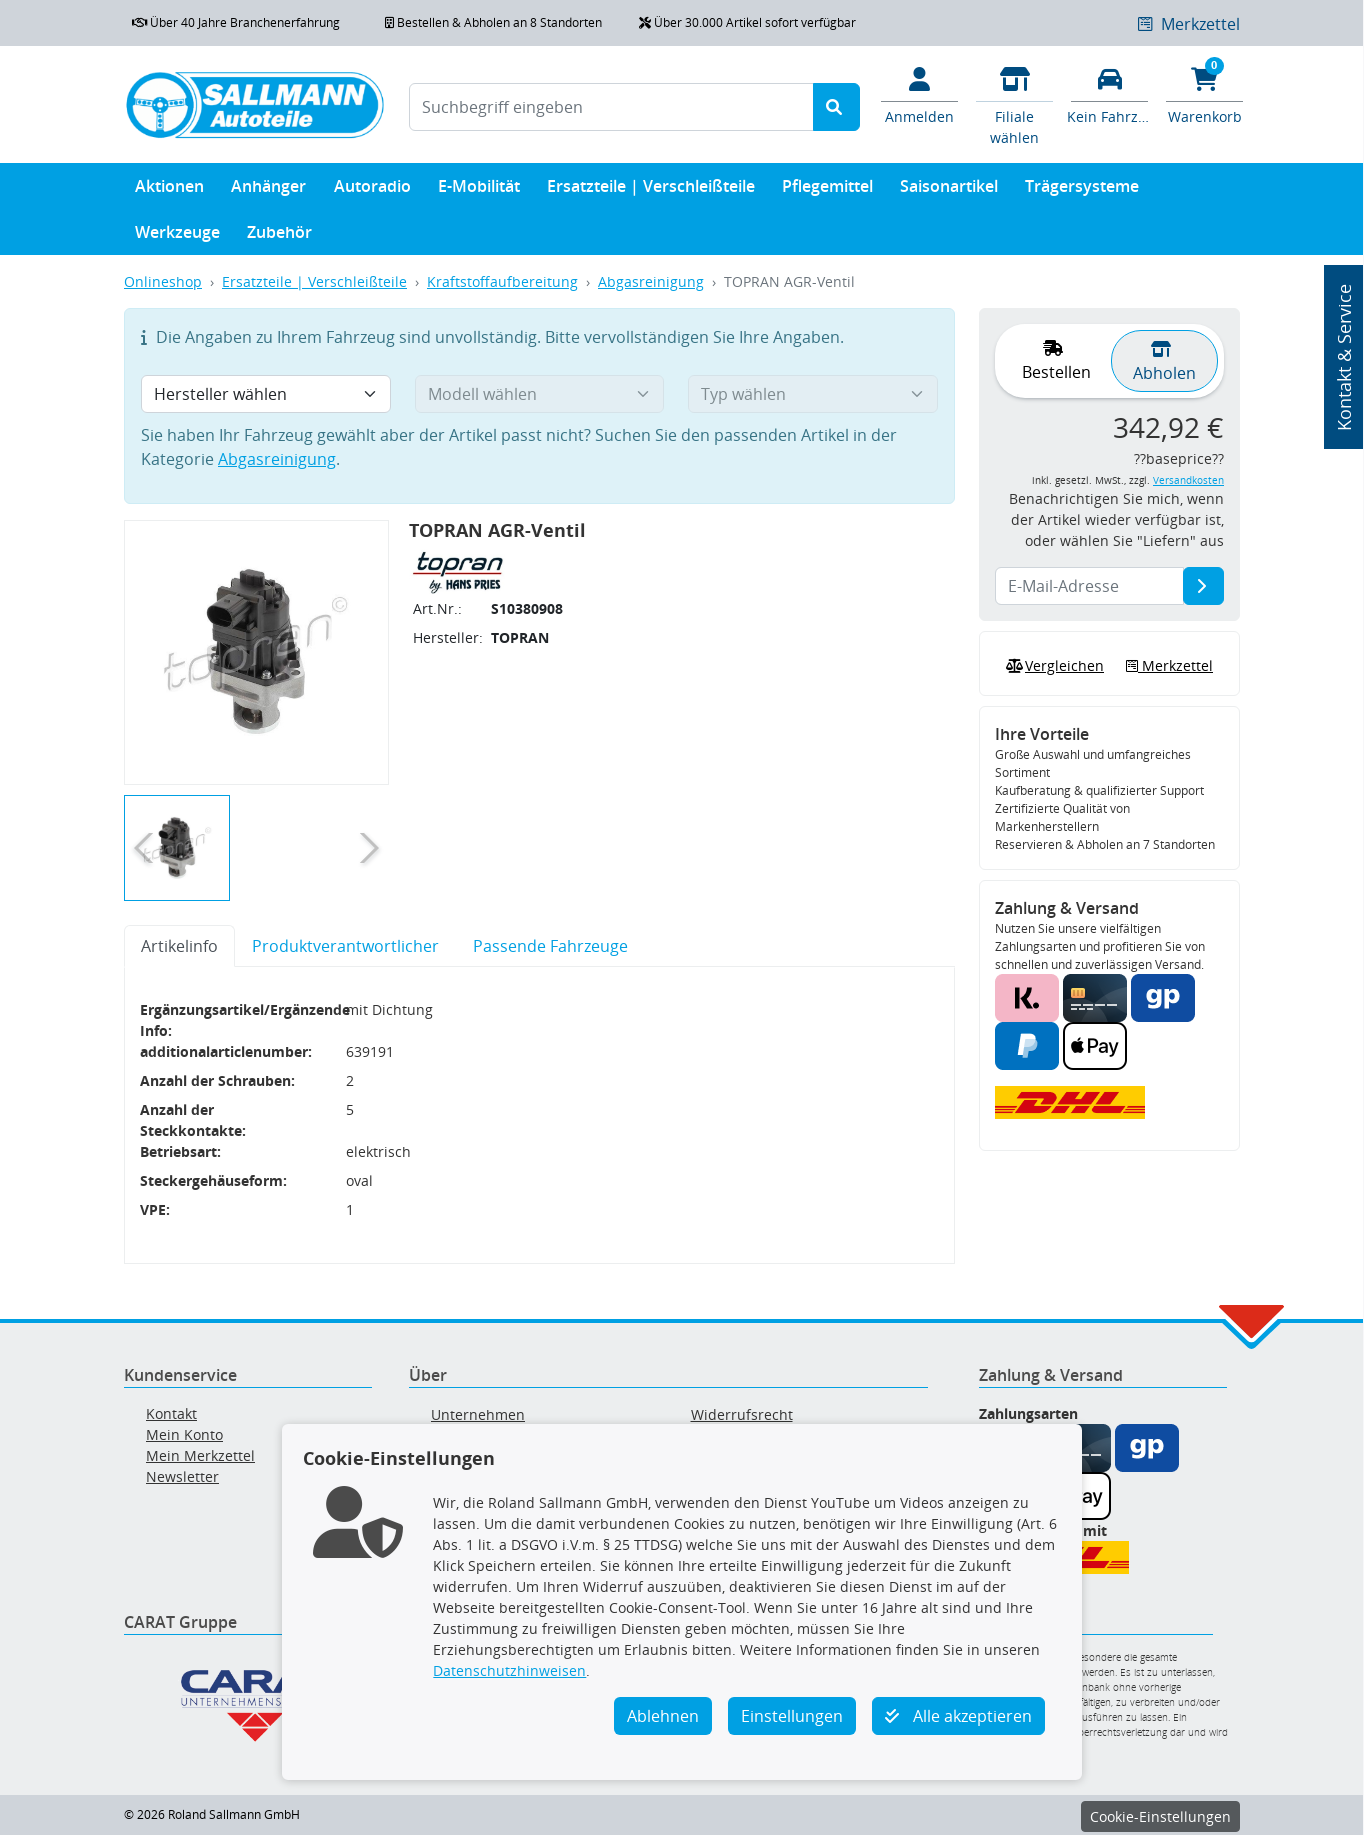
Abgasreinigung (651, 281)
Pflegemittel (827, 190)
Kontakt (171, 1413)
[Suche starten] (836, 107)
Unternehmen (478, 1414)
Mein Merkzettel (200, 1455)
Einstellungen (792, 1716)
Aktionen (169, 190)
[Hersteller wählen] (266, 394)
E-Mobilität (479, 190)
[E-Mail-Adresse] (1203, 586)
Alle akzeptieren (958, 1716)
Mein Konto (184, 1434)
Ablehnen (663, 1716)
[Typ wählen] (813, 394)
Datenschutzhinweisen (509, 1670)
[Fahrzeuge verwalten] (1109, 94)
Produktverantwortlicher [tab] (345, 946)
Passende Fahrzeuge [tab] (550, 946)
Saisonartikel (949, 190)
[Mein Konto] (919, 94)
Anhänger (268, 190)
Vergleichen (1053, 666)
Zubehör (279, 236)
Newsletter (182, 1476)
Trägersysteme (1082, 190)
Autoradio (372, 190)
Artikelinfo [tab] (179, 946)
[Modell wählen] (540, 394)
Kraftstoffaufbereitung (502, 281)
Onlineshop (163, 281)
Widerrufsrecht (742, 1414)
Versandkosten (1188, 480)
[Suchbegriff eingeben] (611, 107)
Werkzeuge (177, 236)
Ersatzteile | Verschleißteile (651, 190)
